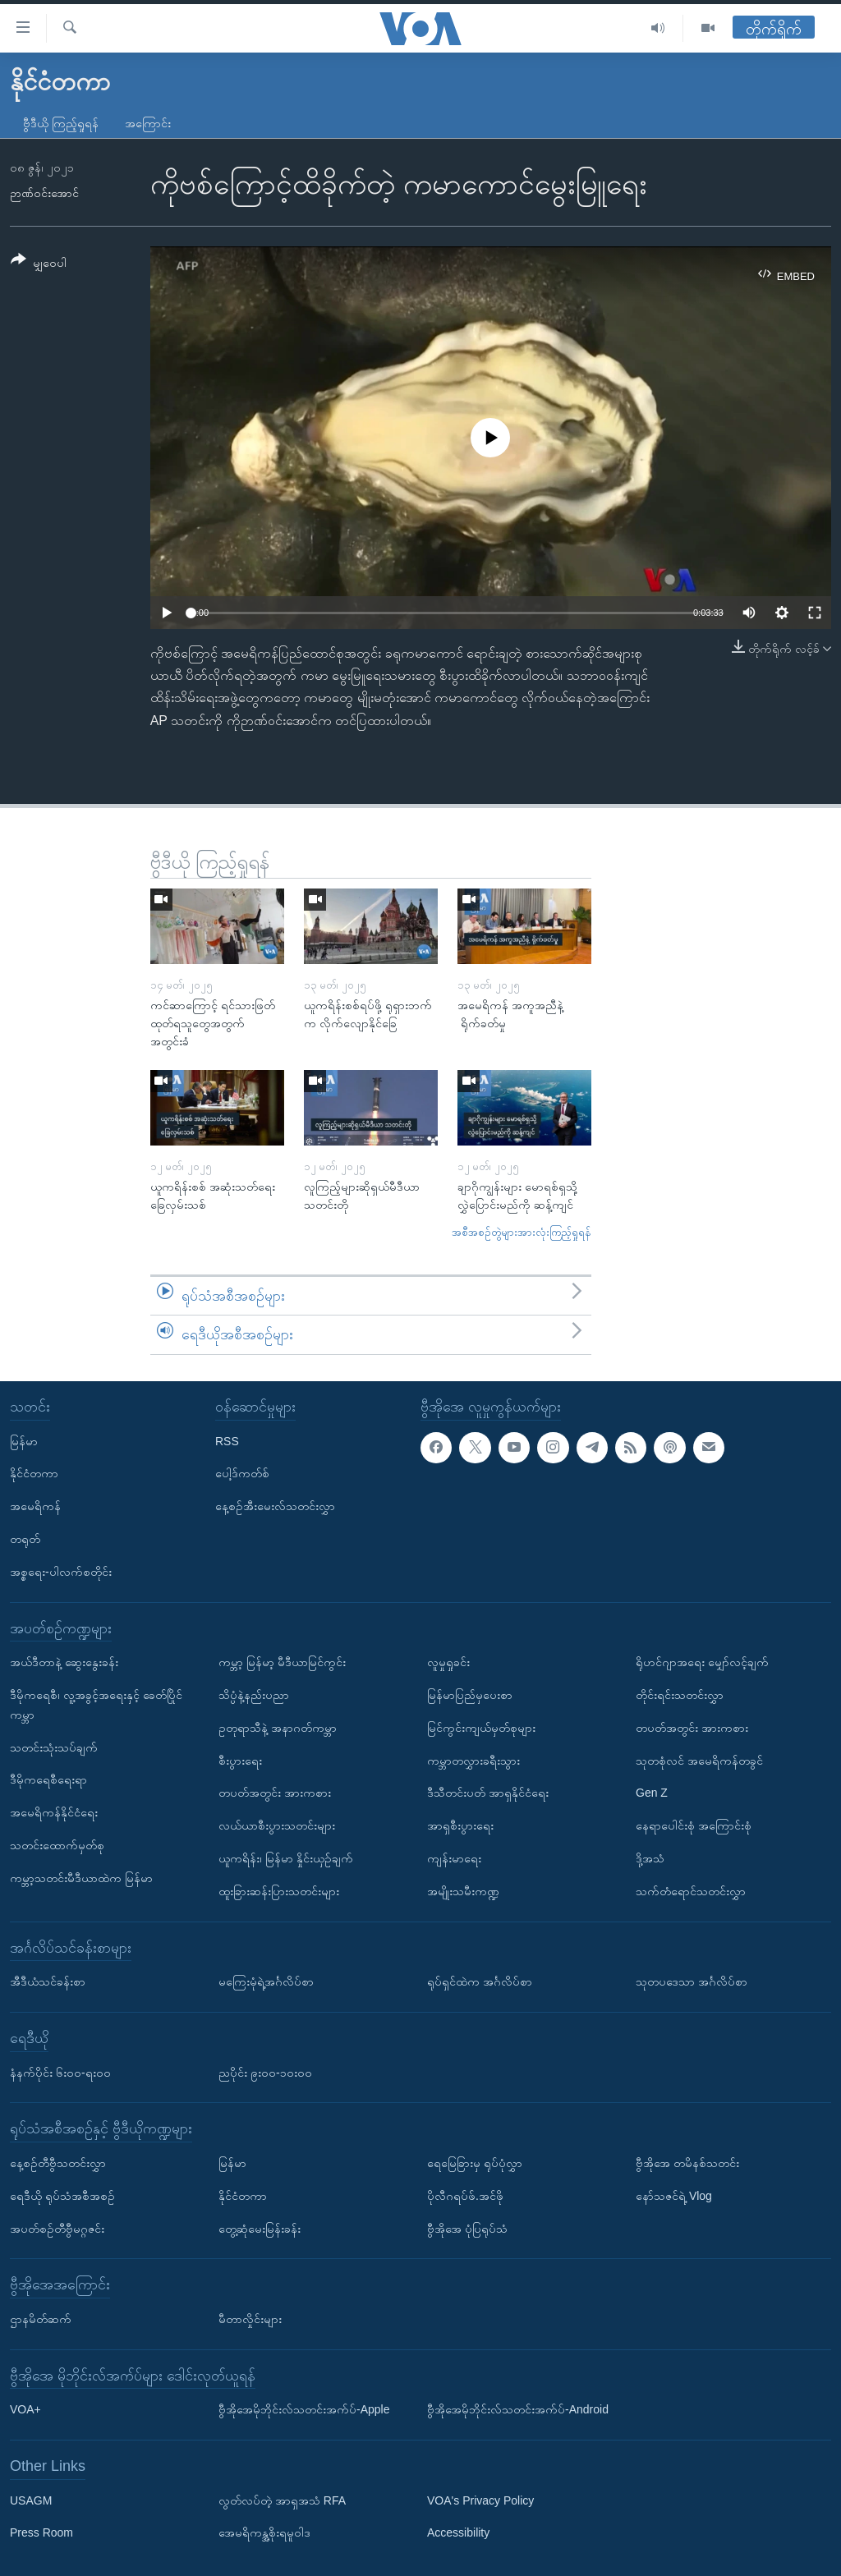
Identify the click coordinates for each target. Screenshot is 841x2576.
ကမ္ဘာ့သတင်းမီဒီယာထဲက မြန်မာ (81, 1878)
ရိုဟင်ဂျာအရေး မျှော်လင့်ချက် (702, 1662)
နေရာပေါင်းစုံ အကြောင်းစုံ (693, 1825)
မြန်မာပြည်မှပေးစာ (469, 1694)
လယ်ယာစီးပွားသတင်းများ (276, 1825)
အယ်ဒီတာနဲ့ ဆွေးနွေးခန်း (64, 1662)
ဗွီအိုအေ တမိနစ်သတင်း (687, 2163)
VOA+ (25, 2409)
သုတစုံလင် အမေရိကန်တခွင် (699, 1759)
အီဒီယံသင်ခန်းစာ (47, 1981)
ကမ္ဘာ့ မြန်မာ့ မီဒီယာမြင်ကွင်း (282, 1662)
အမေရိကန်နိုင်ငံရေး (54, 1812)
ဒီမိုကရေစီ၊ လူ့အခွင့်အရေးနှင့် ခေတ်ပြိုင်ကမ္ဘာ (96, 1704)
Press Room (41, 2532)
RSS (227, 1440)
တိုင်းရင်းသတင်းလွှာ (680, 1694)
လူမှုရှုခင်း (448, 1662)
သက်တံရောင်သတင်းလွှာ (691, 1891)
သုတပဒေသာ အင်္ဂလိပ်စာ (691, 1981)
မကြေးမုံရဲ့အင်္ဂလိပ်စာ (266, 1981)
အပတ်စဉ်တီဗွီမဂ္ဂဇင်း (57, 2227)
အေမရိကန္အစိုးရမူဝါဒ (264, 2532)
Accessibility (458, 2532)
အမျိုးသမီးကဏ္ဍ (463, 1891)
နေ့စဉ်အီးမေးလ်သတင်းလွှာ (275, 1506)
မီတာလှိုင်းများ (250, 2319)
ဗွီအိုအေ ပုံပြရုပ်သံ (467, 2227)
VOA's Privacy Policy (480, 2499)
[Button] (39, 264)
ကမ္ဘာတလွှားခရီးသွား (473, 1759)
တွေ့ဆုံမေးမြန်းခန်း (259, 2227)
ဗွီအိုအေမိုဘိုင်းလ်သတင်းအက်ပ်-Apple (303, 2409)
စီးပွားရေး (240, 1759)
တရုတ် (25, 1538)
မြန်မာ (24, 1440)
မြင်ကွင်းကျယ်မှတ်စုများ (481, 1727)
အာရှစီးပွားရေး (460, 1825)
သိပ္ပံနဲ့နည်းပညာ (253, 1694)
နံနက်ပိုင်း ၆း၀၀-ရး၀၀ (60, 2071)
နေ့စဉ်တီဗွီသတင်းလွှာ (58, 2163)
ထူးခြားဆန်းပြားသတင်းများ (278, 1891)
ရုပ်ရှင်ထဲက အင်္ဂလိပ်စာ (479, 1981)
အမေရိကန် (35, 1506)
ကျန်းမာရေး (454, 1858)
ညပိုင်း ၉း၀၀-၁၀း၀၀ (265, 2071)
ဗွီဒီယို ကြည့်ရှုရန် (61, 123)
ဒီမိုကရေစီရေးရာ (48, 1779)
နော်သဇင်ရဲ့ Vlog (674, 2195)
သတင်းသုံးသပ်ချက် (54, 1746)
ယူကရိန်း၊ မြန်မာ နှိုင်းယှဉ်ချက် (285, 1858)
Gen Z (652, 1792)
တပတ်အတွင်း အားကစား (274, 1792)
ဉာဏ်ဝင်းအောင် (44, 193)
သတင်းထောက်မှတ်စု (57, 1845)
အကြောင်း (148, 123)
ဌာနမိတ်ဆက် (40, 2319)
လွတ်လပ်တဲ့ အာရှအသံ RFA (282, 2499)
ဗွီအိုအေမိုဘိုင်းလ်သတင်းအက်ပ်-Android (518, 2409)
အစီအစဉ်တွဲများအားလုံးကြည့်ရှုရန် (521, 1232)
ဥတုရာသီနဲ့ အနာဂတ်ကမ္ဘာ (277, 1727)
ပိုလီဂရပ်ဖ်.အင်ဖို (465, 2195)
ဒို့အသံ (650, 1858)
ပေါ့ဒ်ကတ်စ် (242, 1473)
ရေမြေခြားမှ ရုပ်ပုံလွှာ (474, 2163)
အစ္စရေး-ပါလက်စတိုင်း (61, 1571)
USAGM (31, 2499)
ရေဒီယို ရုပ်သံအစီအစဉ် (62, 2195)
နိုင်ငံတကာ (34, 1473)
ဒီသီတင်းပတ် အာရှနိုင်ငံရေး (488, 1792)
